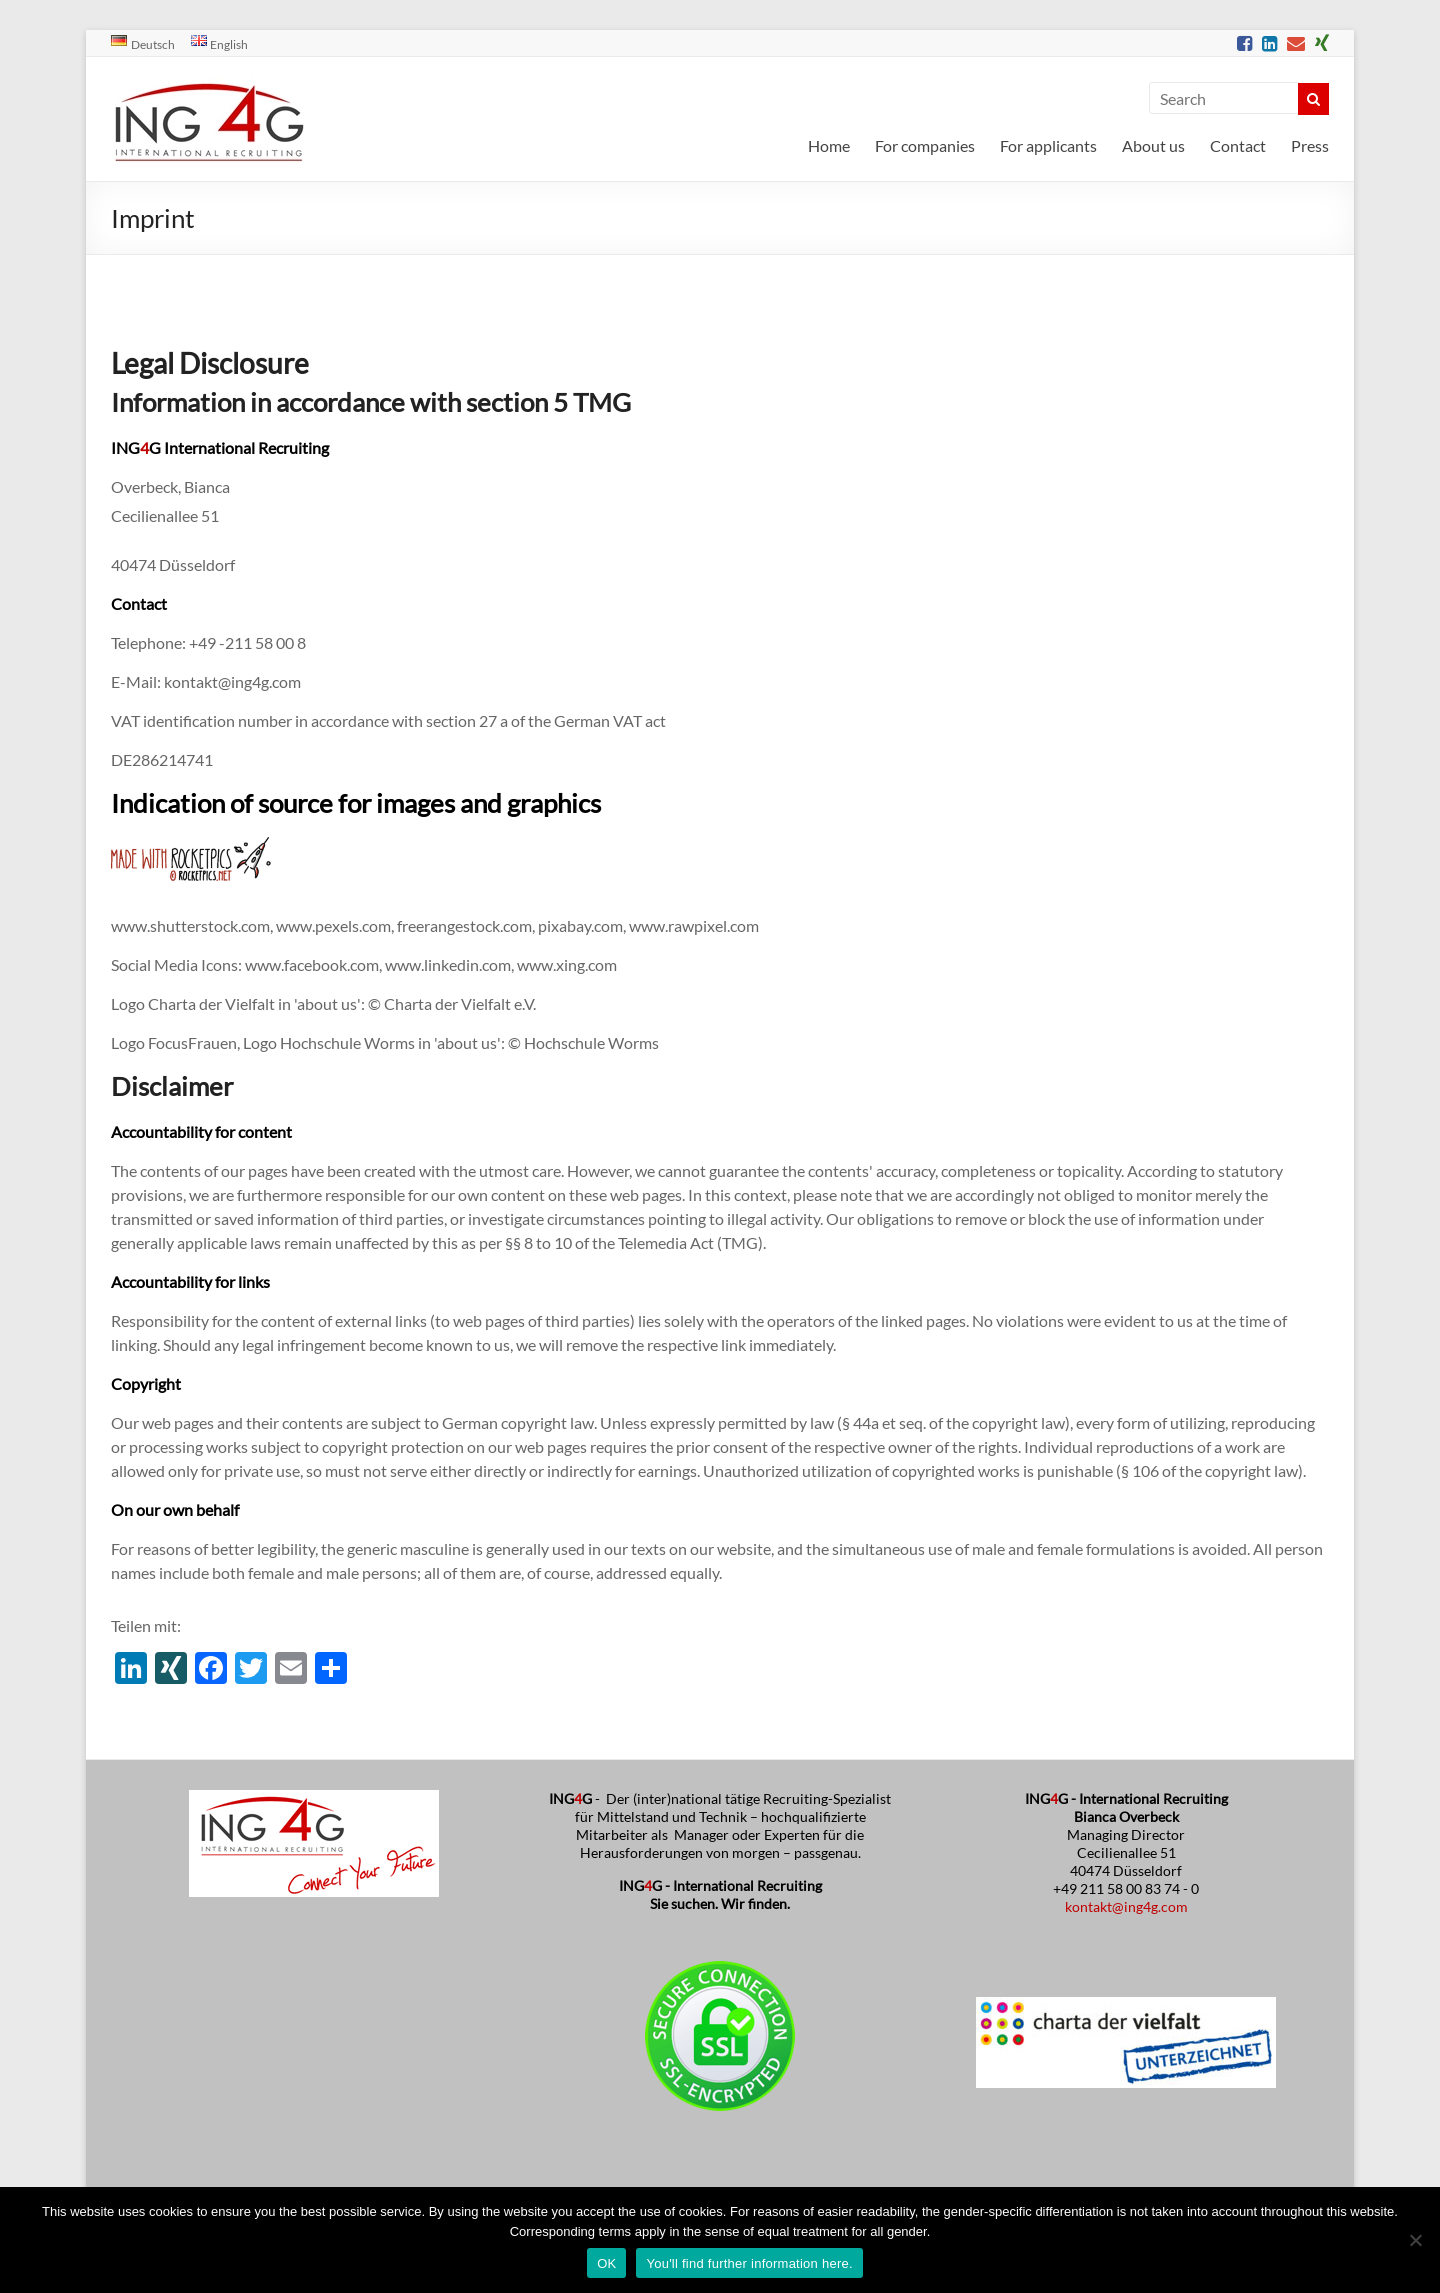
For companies (925, 145)
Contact (1238, 145)
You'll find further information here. (749, 2263)
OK (606, 2263)
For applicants (1048, 145)
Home (829, 145)
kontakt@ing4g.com (1126, 1906)
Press (1310, 145)
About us (1153, 145)
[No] (1415, 2240)
